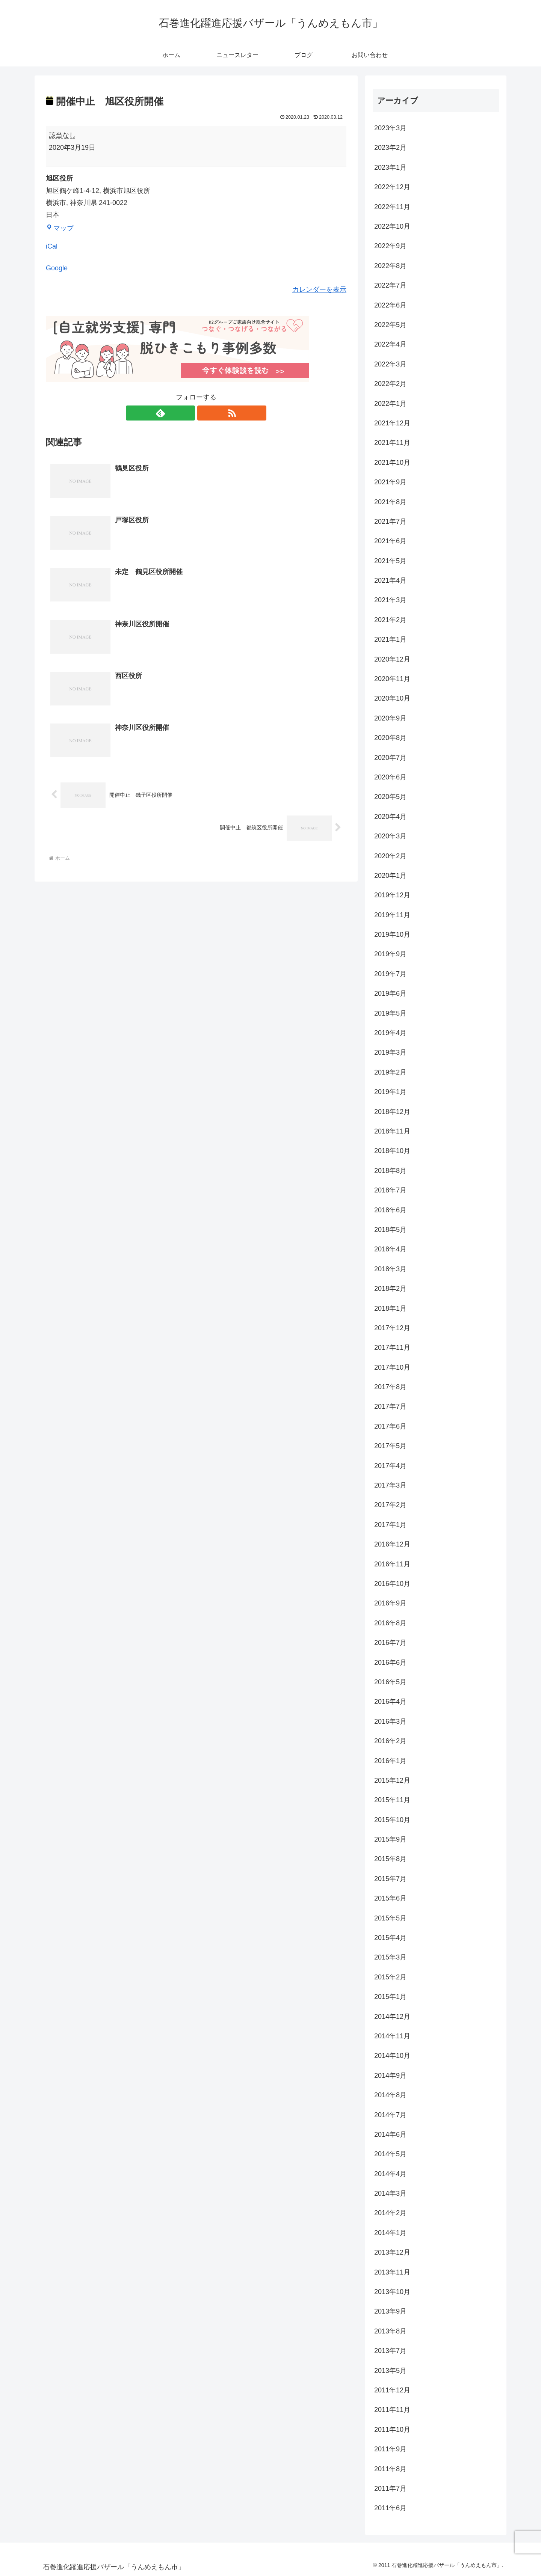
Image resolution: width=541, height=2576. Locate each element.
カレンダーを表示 (319, 289)
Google (57, 268)
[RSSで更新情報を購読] (204, 413)
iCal (51, 246)
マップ (60, 228)
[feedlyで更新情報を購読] (187, 413)
